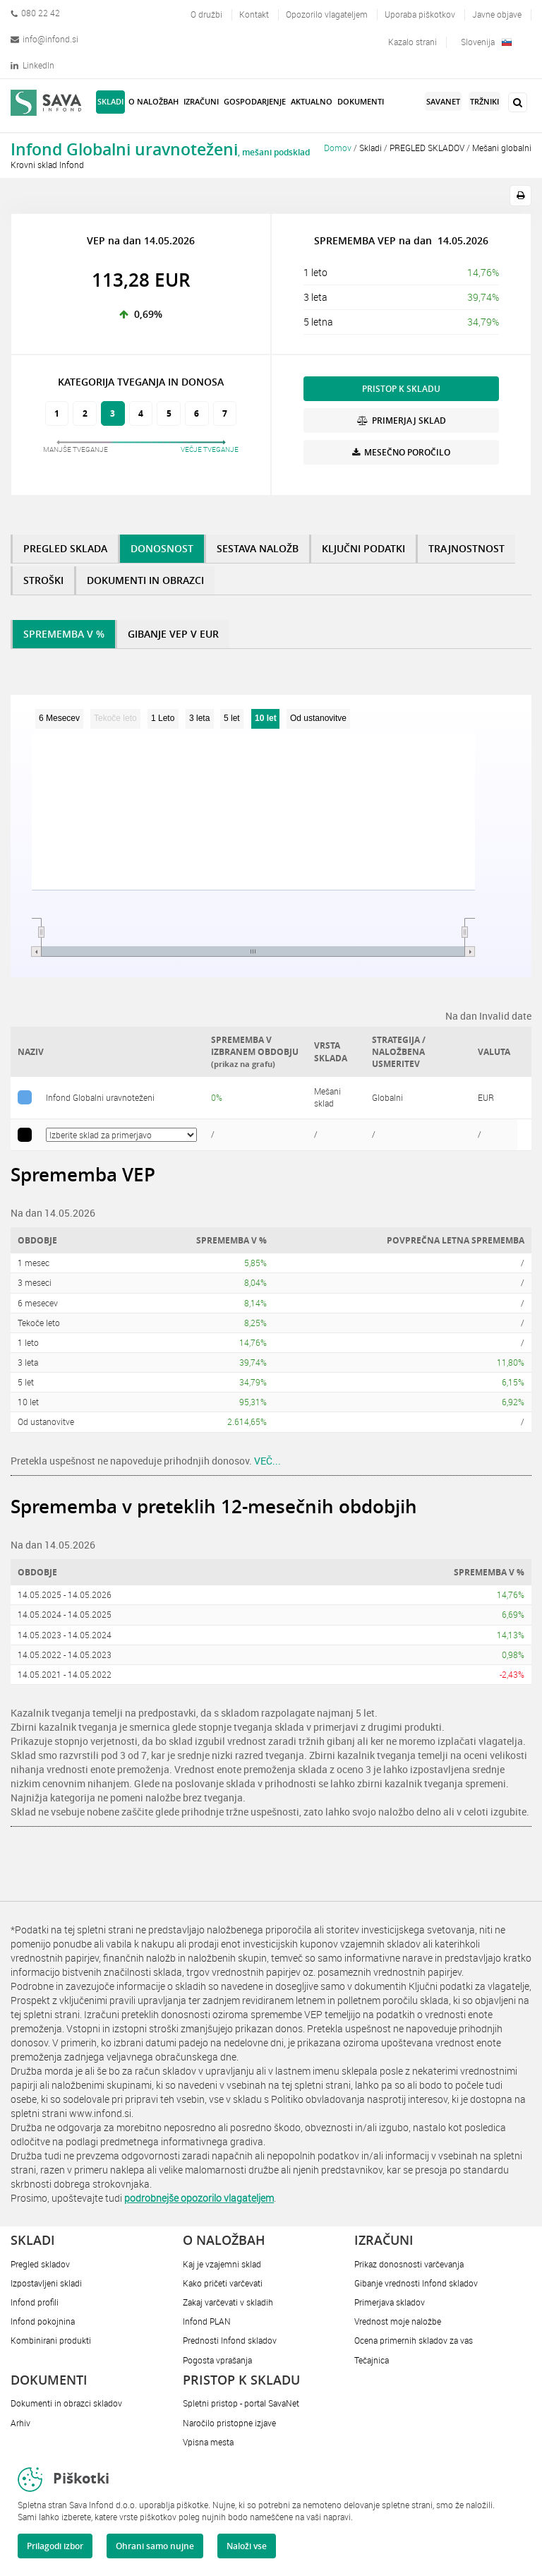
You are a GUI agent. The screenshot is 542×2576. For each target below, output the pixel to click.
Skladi (370, 147)
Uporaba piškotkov (420, 14)
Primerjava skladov (389, 2302)
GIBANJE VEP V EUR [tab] (173, 633)
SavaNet (443, 101)
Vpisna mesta (208, 2441)
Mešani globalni (501, 147)
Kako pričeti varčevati (223, 2283)
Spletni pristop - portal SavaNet (241, 2403)
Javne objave (497, 14)
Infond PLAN (207, 2321)
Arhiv (20, 2422)
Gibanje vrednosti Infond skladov (416, 2283)
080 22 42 (35, 12)
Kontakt (254, 14)
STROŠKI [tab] (43, 580)
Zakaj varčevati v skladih (228, 2302)
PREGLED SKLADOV (427, 147)
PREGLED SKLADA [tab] (65, 548)
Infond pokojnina (43, 2321)
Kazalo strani (412, 41)
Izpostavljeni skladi (46, 2283)
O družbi (206, 14)
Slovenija (486, 41)
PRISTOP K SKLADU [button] (401, 389)
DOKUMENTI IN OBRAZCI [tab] (145, 580)
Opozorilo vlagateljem (327, 14)
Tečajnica (371, 2360)
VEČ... (267, 1460)
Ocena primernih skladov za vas (413, 2340)
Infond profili (35, 2302)
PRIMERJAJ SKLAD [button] (401, 421)
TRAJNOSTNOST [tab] (466, 548)
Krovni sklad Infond (47, 164)
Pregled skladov (40, 2264)
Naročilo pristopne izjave (229, 2422)
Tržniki (484, 101)
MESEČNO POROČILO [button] (401, 452)
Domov (337, 147)
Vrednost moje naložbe (397, 2321)
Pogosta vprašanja (217, 2360)
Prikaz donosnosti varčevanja (409, 2264)
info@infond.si (44, 38)
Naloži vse (247, 2546)
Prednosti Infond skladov (230, 2340)
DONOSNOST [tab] (162, 548)
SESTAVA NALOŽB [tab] (258, 548)
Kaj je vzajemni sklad (222, 2264)
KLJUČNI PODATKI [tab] (363, 548)
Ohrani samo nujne (155, 2546)
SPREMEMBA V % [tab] (63, 633)
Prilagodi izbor (55, 2546)
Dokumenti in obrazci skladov (66, 2403)
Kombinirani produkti (51, 2340)
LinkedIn (32, 65)
